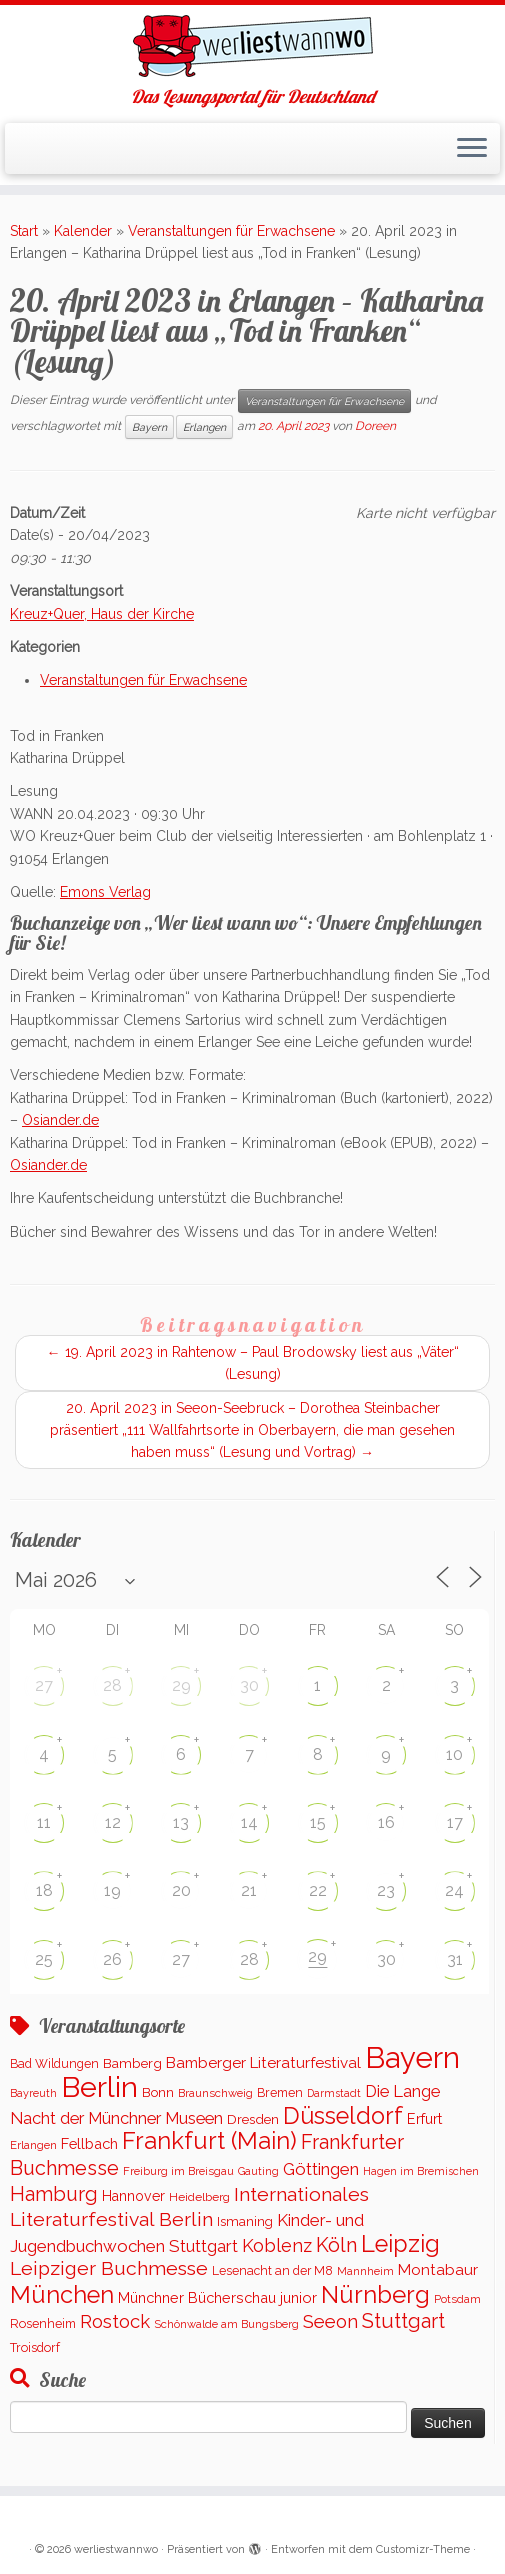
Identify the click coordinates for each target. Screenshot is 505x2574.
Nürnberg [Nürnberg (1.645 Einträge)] (375, 2294)
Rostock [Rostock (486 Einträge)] (115, 2321)
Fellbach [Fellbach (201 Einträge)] (89, 2143)
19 (112, 1890)
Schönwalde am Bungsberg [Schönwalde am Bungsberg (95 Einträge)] (226, 2324)
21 (249, 1890)
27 (44, 1685)
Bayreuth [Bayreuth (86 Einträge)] (33, 2093)
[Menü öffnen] (472, 149)
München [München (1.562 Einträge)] (62, 2295)
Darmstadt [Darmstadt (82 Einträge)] (334, 2093)
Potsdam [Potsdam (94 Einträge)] (457, 2299)
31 (455, 1959)
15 (318, 1822)
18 (44, 1890)
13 (181, 1822)
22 (318, 1890)
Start (24, 231)
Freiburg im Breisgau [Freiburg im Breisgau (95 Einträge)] (178, 2171)
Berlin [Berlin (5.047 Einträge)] (99, 2087)
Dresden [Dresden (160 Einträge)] (253, 2119)
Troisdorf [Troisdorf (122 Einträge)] (35, 2347)
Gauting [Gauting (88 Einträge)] (258, 2171)
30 (249, 1685)
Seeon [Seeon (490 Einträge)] (330, 2321)
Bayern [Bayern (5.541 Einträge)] (412, 2057)
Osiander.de (60, 1120)
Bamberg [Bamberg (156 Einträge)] (132, 2063)
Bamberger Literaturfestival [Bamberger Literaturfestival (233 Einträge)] (263, 2063)
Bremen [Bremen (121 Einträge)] (280, 2092)
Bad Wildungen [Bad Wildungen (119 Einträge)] (54, 2063)
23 (386, 1890)
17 (455, 1822)
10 (454, 1754)
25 (44, 1959)
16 (386, 1822)
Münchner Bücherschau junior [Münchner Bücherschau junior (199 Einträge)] (217, 2297)
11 (44, 1822)
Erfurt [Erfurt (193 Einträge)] (424, 2118)
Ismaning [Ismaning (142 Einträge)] (245, 2221)
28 (112, 1685)
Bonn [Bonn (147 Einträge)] (158, 2092)
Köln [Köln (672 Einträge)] (336, 2245)
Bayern (149, 427)
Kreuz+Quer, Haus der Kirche (102, 614)
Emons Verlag (105, 892)
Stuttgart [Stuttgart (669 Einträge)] (403, 2321)
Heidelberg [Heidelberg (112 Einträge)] (199, 2197)
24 (454, 1890)
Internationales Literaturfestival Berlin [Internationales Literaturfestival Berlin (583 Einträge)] (189, 2206)
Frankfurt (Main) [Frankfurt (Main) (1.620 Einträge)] (209, 2141)
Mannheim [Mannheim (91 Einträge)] (365, 2271)
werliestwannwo (116, 2549)
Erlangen (204, 427)
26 (112, 1959)
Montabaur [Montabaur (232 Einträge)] (438, 2270)
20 (181, 1890)
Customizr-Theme (423, 2549)
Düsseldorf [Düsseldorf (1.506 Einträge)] (343, 2116)
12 (113, 1822)
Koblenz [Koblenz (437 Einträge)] (277, 2245)
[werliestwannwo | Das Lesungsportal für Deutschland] (252, 46)
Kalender (83, 231)
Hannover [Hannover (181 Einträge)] (133, 2196)
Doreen (375, 426)
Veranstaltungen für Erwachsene (231, 231)
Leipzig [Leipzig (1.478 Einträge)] (400, 2243)
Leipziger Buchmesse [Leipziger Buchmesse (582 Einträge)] (109, 2268)
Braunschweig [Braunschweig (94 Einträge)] (215, 2093)
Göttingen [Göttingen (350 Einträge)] (321, 2169)
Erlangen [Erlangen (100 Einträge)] (33, 2145)
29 (181, 1685)
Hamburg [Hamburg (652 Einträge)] (54, 2194)
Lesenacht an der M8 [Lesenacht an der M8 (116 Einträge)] (272, 2271)
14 (249, 1822)
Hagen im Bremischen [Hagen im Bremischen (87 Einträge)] (421, 2171)
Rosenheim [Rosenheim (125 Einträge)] (43, 2323)
